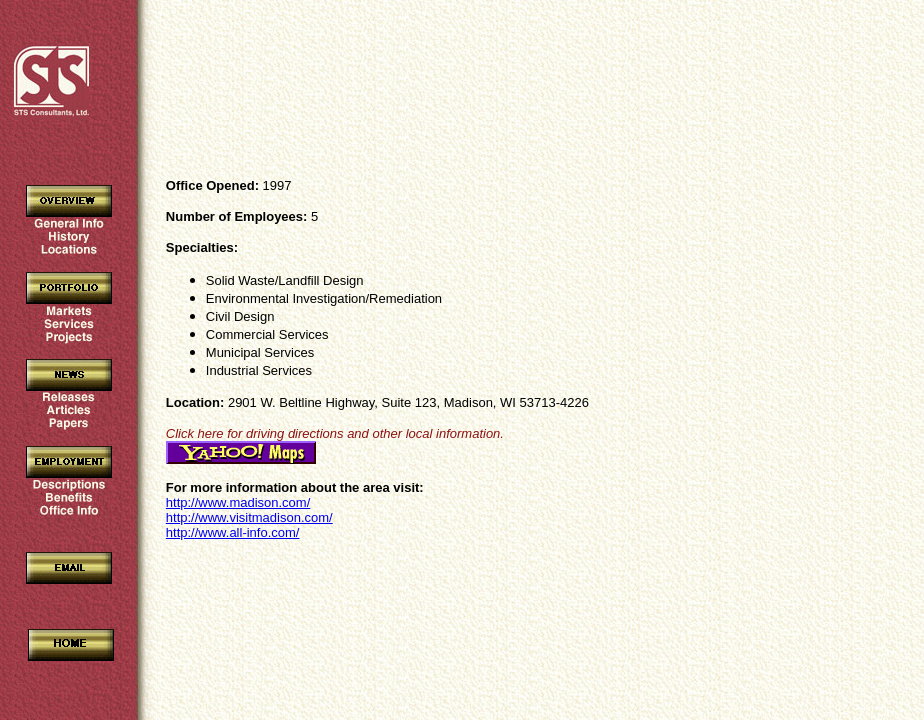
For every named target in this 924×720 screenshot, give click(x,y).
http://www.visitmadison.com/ (249, 517)
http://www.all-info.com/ (233, 532)
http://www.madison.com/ (238, 502)
